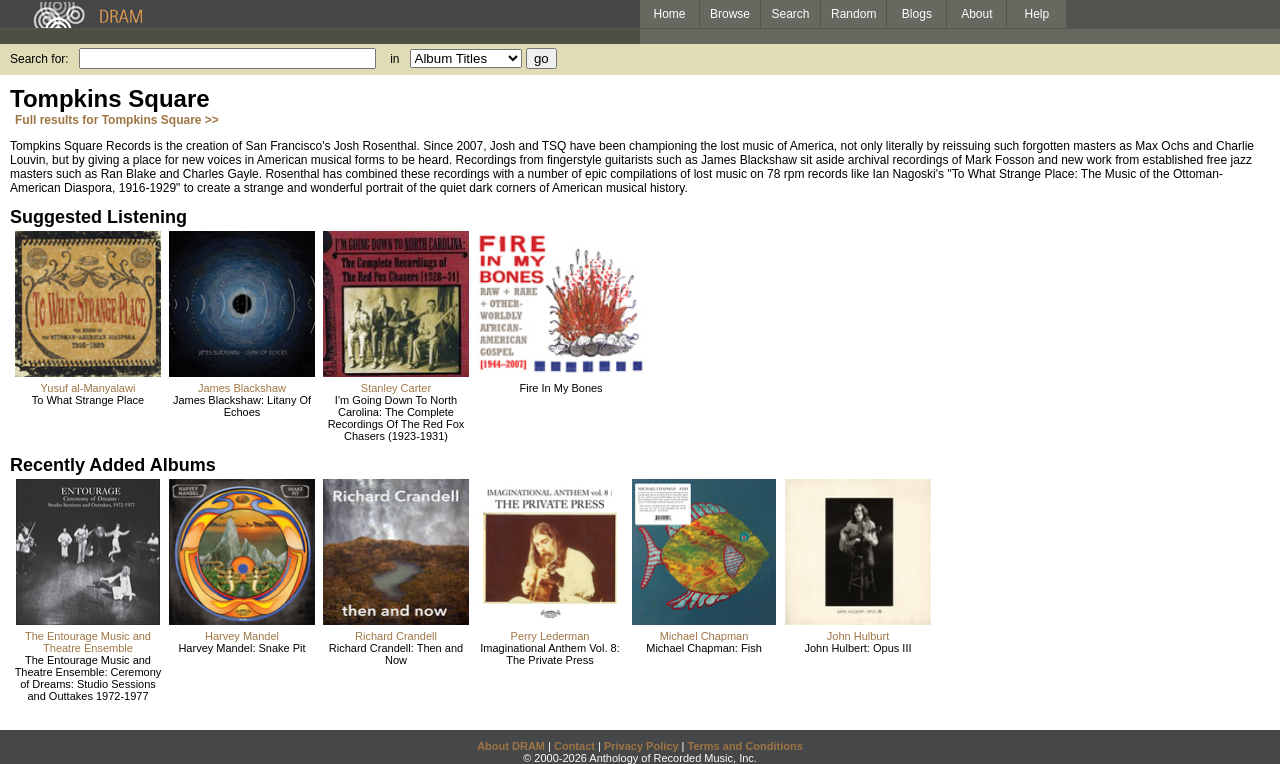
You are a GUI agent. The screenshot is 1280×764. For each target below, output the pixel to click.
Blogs (917, 14)
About (976, 14)
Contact (574, 746)
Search (791, 14)
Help (1037, 14)
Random (853, 14)
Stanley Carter (396, 388)
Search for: (39, 59)
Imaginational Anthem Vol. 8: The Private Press (549, 654)
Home (669, 14)
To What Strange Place (88, 400)
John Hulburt (858, 636)
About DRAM (511, 746)
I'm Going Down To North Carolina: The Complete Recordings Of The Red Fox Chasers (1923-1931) (396, 418)
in (394, 59)
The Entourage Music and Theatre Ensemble (88, 642)
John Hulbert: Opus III (858, 648)
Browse (730, 14)
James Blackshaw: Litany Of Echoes (242, 406)
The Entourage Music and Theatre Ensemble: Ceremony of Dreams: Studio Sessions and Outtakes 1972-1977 (88, 678)
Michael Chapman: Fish (704, 648)
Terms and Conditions (745, 746)
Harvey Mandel (242, 636)
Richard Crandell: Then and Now (396, 654)
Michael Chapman (704, 636)
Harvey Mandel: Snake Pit (241, 648)
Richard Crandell (396, 636)
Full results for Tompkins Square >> (117, 120)
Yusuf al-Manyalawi (88, 388)
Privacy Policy (641, 746)
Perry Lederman (550, 636)
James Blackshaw (242, 388)
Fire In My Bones (560, 388)
